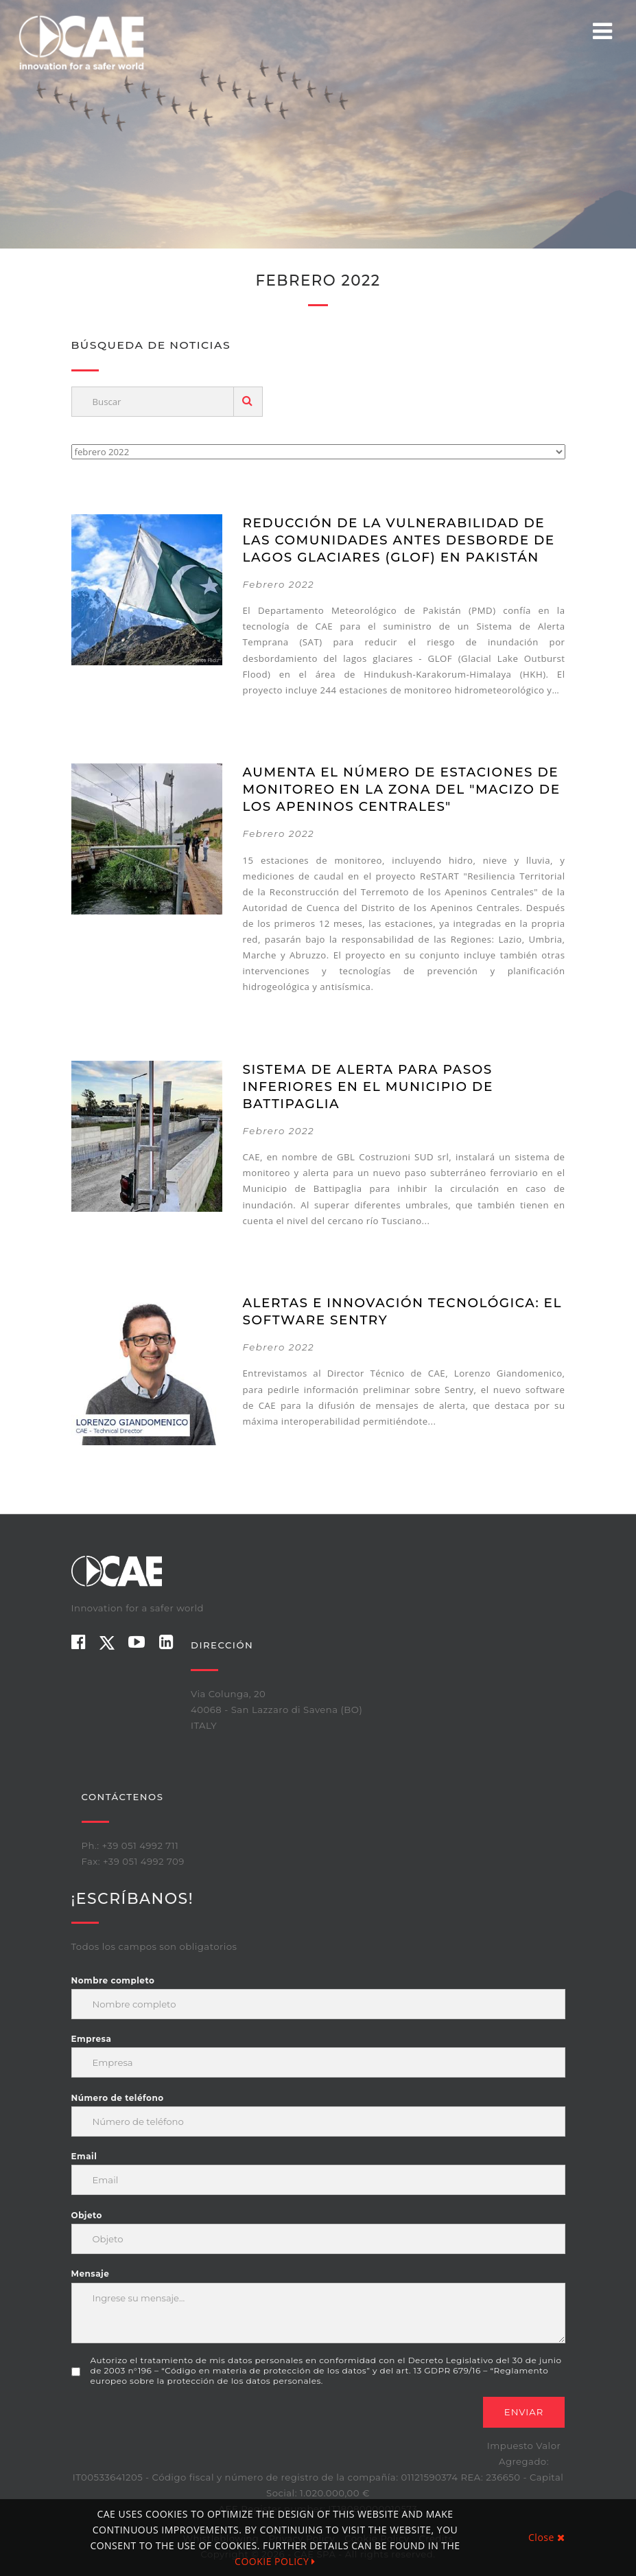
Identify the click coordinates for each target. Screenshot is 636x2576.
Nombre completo (113, 1980)
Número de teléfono (117, 2098)
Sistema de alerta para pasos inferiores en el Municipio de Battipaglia (368, 1086)
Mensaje (90, 2273)
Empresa (91, 2039)
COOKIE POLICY (275, 2561)
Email (84, 2156)
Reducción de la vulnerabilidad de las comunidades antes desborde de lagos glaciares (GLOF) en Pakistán (399, 540)
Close (546, 2537)
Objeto (86, 2215)
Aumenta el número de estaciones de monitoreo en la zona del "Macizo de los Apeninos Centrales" (402, 789)
